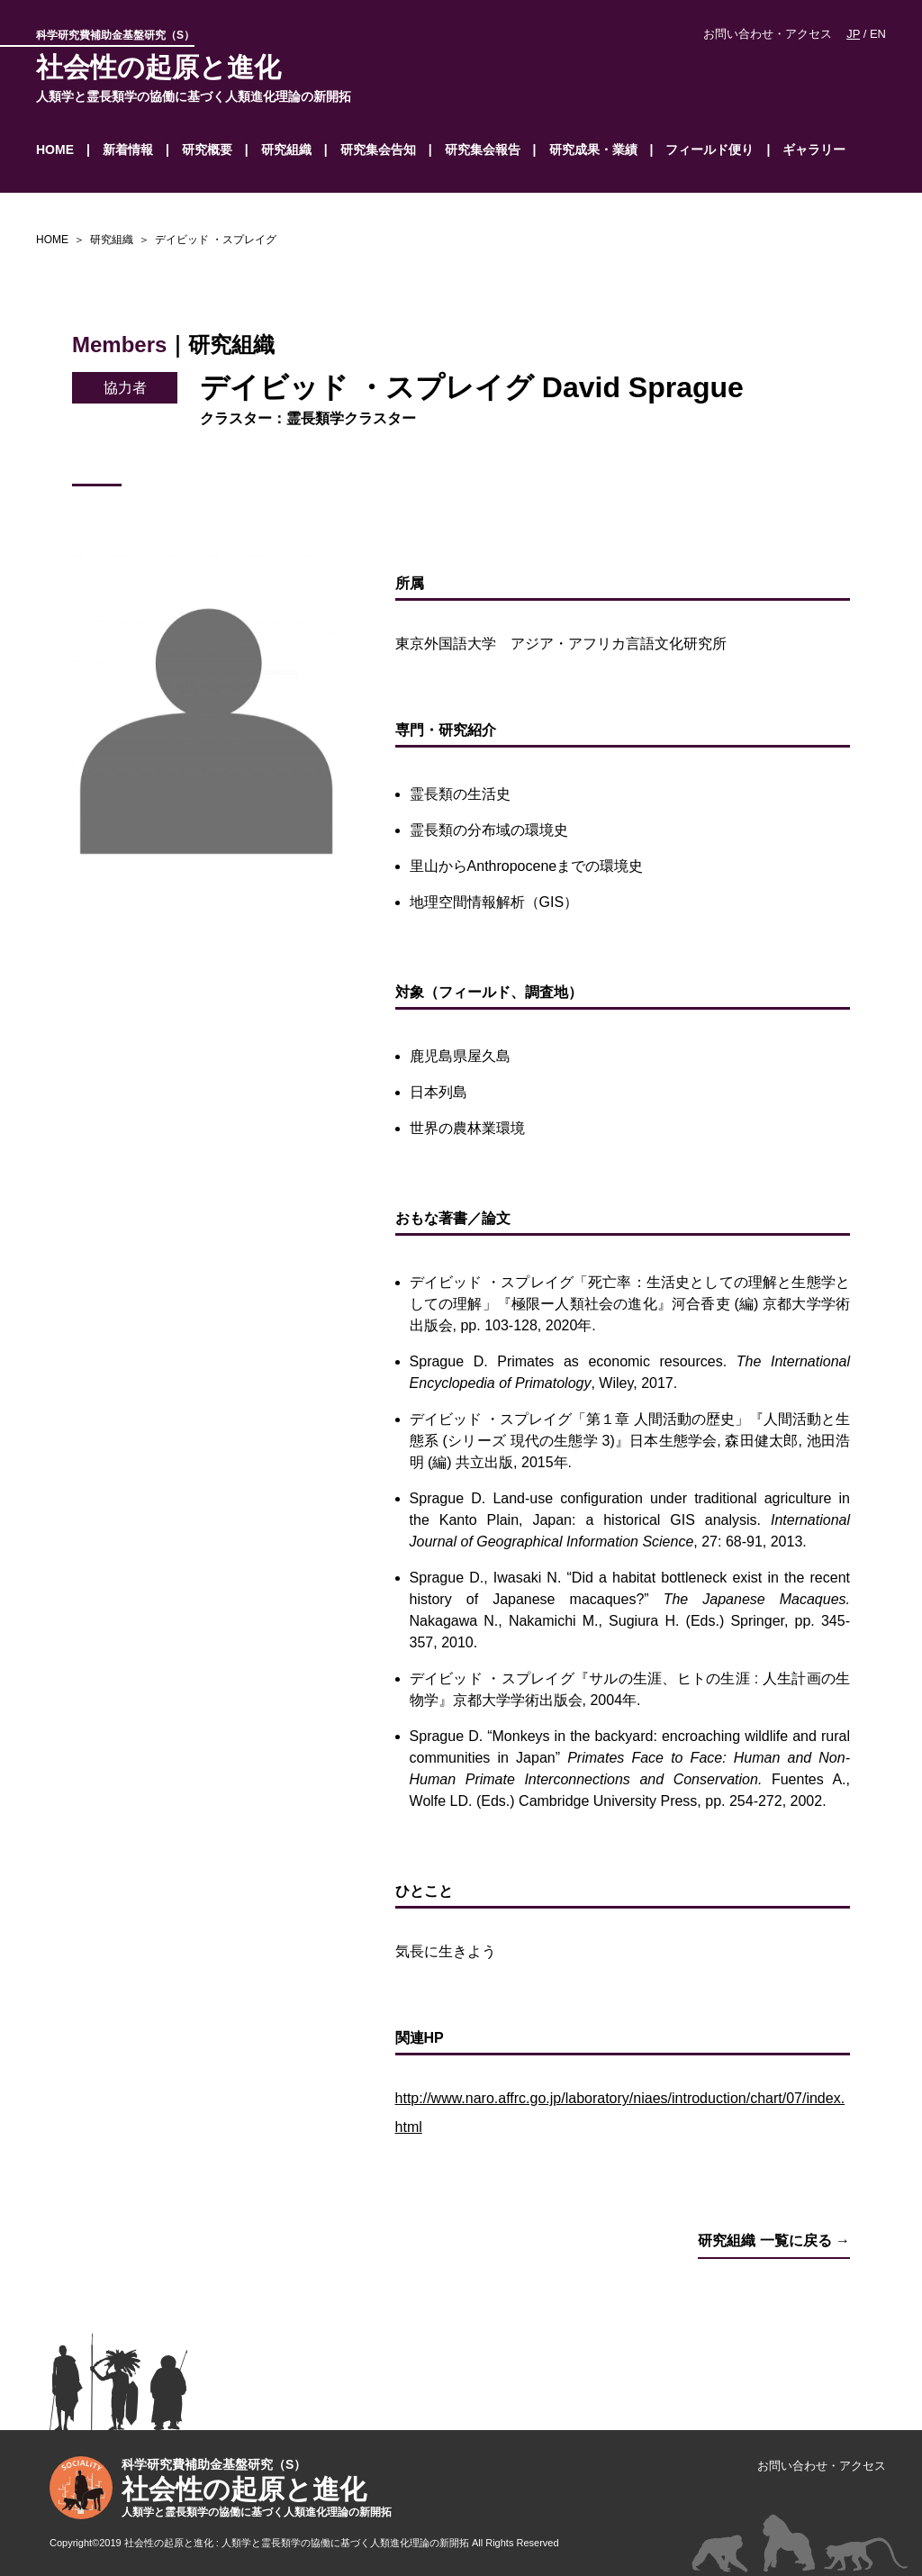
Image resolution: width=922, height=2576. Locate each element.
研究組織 (286, 149)
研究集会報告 (482, 149)
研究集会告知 (378, 149)
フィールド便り (709, 149)
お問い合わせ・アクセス (767, 34)
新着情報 (128, 149)
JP (853, 34)
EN (878, 34)
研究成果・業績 (593, 149)
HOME (55, 149)
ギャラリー (813, 149)
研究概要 (207, 149)
